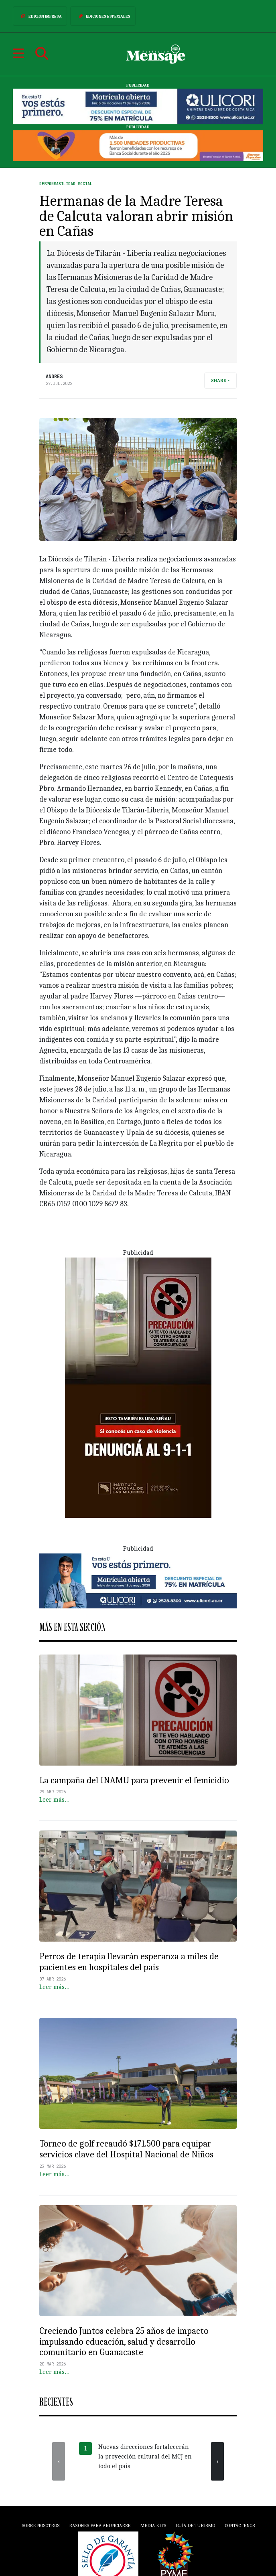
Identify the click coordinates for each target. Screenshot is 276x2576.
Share (218, 380)
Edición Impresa (40, 16)
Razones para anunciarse (99, 2525)
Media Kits (153, 2525)
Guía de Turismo (195, 2525)
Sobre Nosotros (40, 2525)
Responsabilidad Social (65, 183)
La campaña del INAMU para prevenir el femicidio (134, 1780)
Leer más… (54, 1799)
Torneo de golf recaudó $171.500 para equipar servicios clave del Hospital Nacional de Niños (126, 2149)
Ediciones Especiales (102, 16)
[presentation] (58, 2461)
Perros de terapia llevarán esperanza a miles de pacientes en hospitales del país (129, 1962)
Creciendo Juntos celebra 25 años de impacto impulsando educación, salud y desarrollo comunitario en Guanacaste (124, 2342)
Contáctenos (240, 2525)
